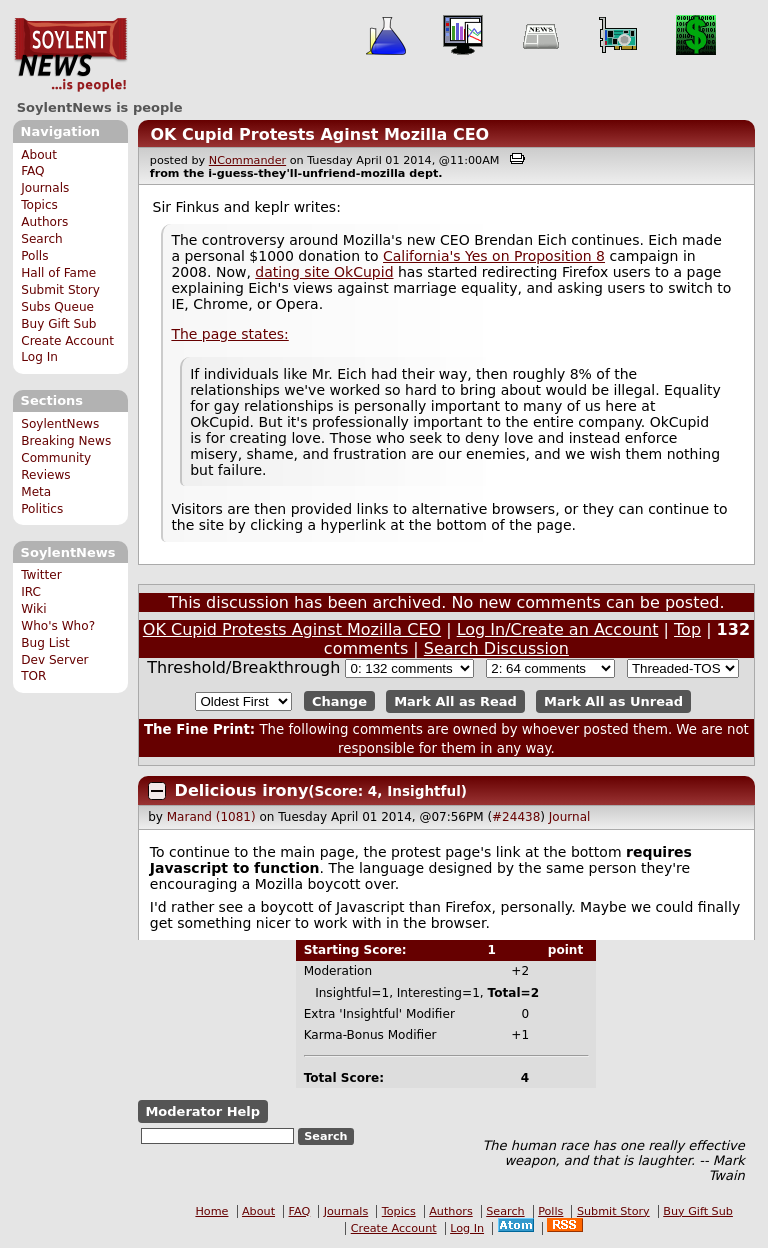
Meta (36, 492)
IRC (31, 592)
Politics (42, 509)
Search (42, 239)
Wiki (33, 609)
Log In (39, 357)
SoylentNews (70, 55)
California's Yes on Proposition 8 (494, 256)
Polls (34, 256)
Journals (45, 188)
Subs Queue (57, 307)
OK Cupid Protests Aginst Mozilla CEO (319, 134)
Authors (44, 222)
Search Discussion (496, 648)
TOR (33, 676)
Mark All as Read (455, 701)
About (39, 155)
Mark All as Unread (613, 701)
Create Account (67, 341)
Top (687, 629)
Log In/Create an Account (558, 629)
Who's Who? (58, 626)
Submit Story (60, 290)
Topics (39, 205)
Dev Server (54, 660)
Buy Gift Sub (58, 324)
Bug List (45, 643)
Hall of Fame (58, 273)
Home (211, 1211)
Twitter (41, 575)
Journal (570, 817)
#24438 (516, 817)
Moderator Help (202, 1111)
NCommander (247, 160)
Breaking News (66, 441)
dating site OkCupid (324, 272)
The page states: (229, 334)
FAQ (32, 171)
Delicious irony (242, 790)
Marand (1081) (211, 817)
